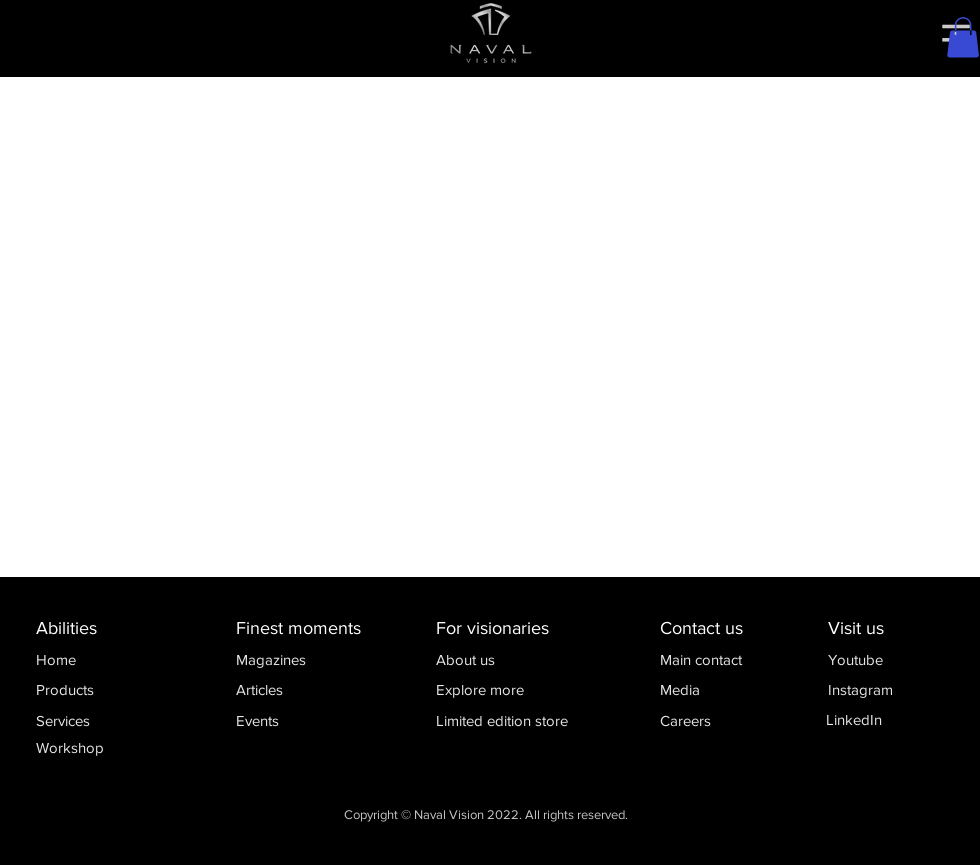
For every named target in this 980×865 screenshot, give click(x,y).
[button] (963, 37)
